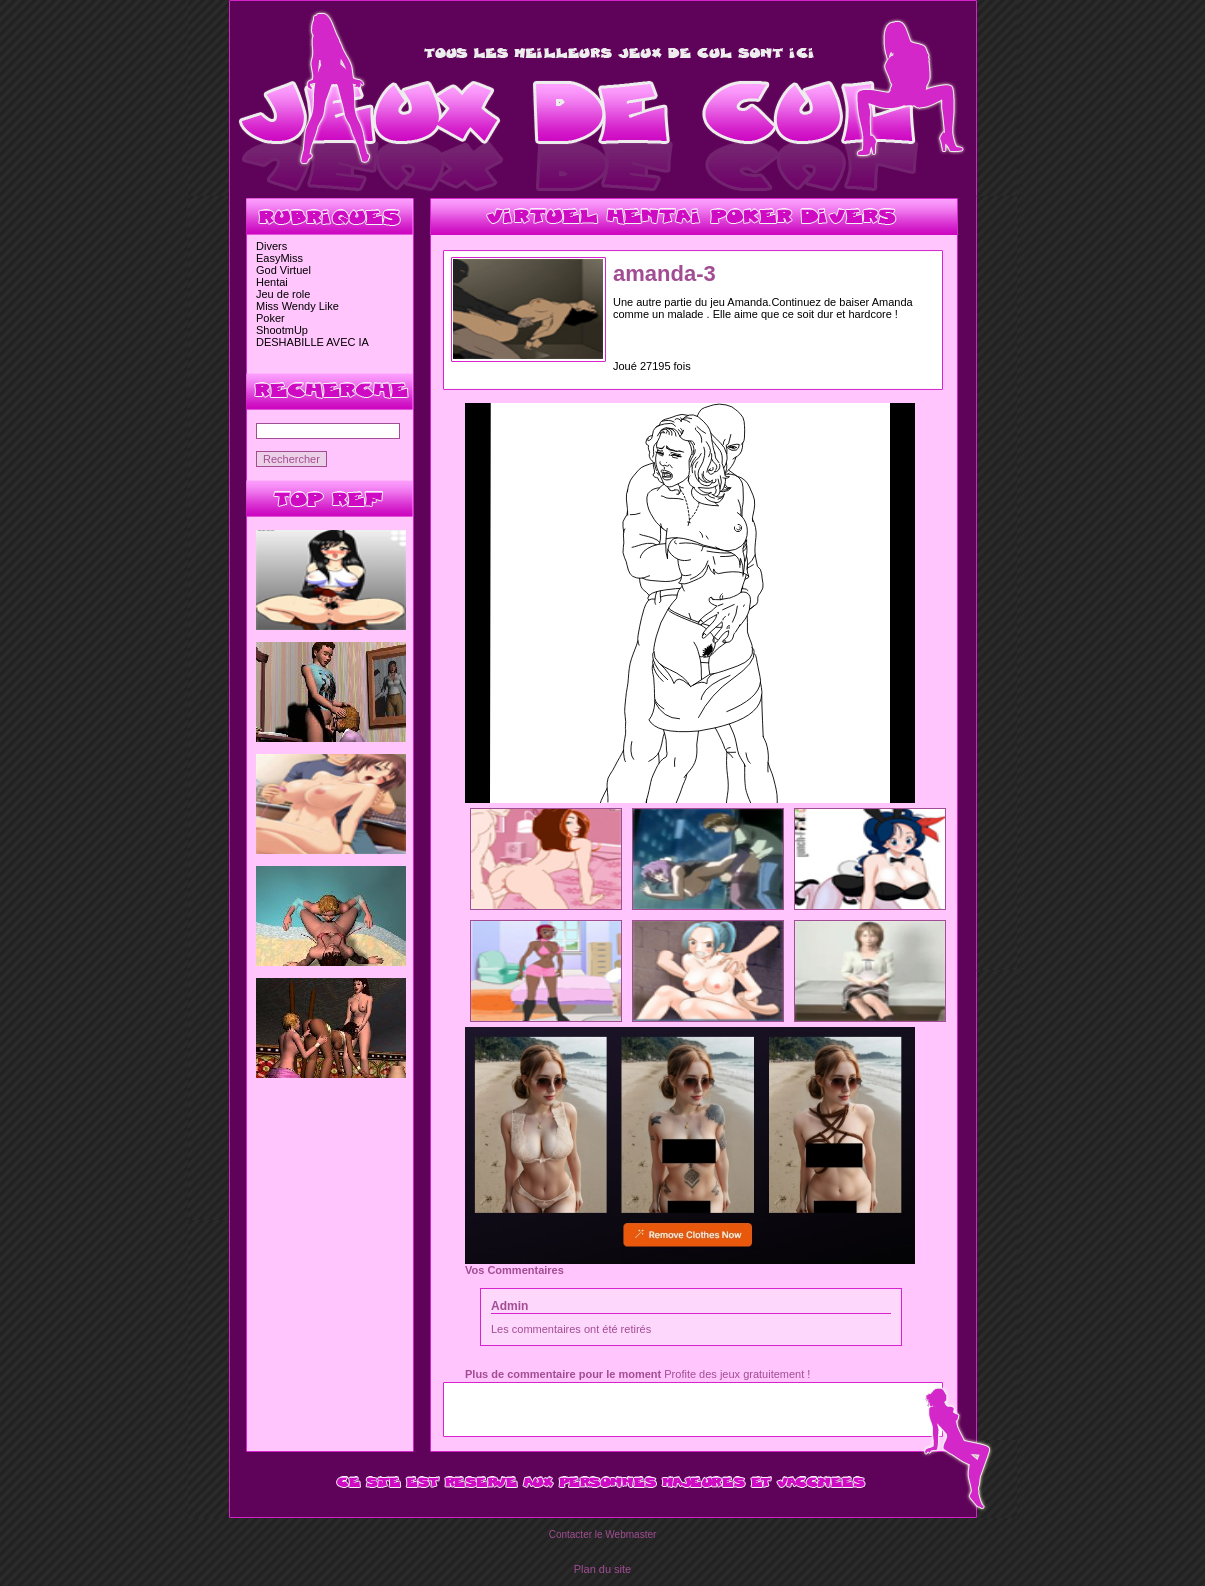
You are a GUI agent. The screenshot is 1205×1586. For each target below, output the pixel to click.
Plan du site (602, 1569)
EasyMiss (279, 258)
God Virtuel (283, 270)
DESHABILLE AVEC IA (312, 342)
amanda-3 (664, 273)
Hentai (272, 282)
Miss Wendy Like (297, 306)
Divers (271, 246)
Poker (270, 318)
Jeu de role (283, 294)
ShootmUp (282, 330)
